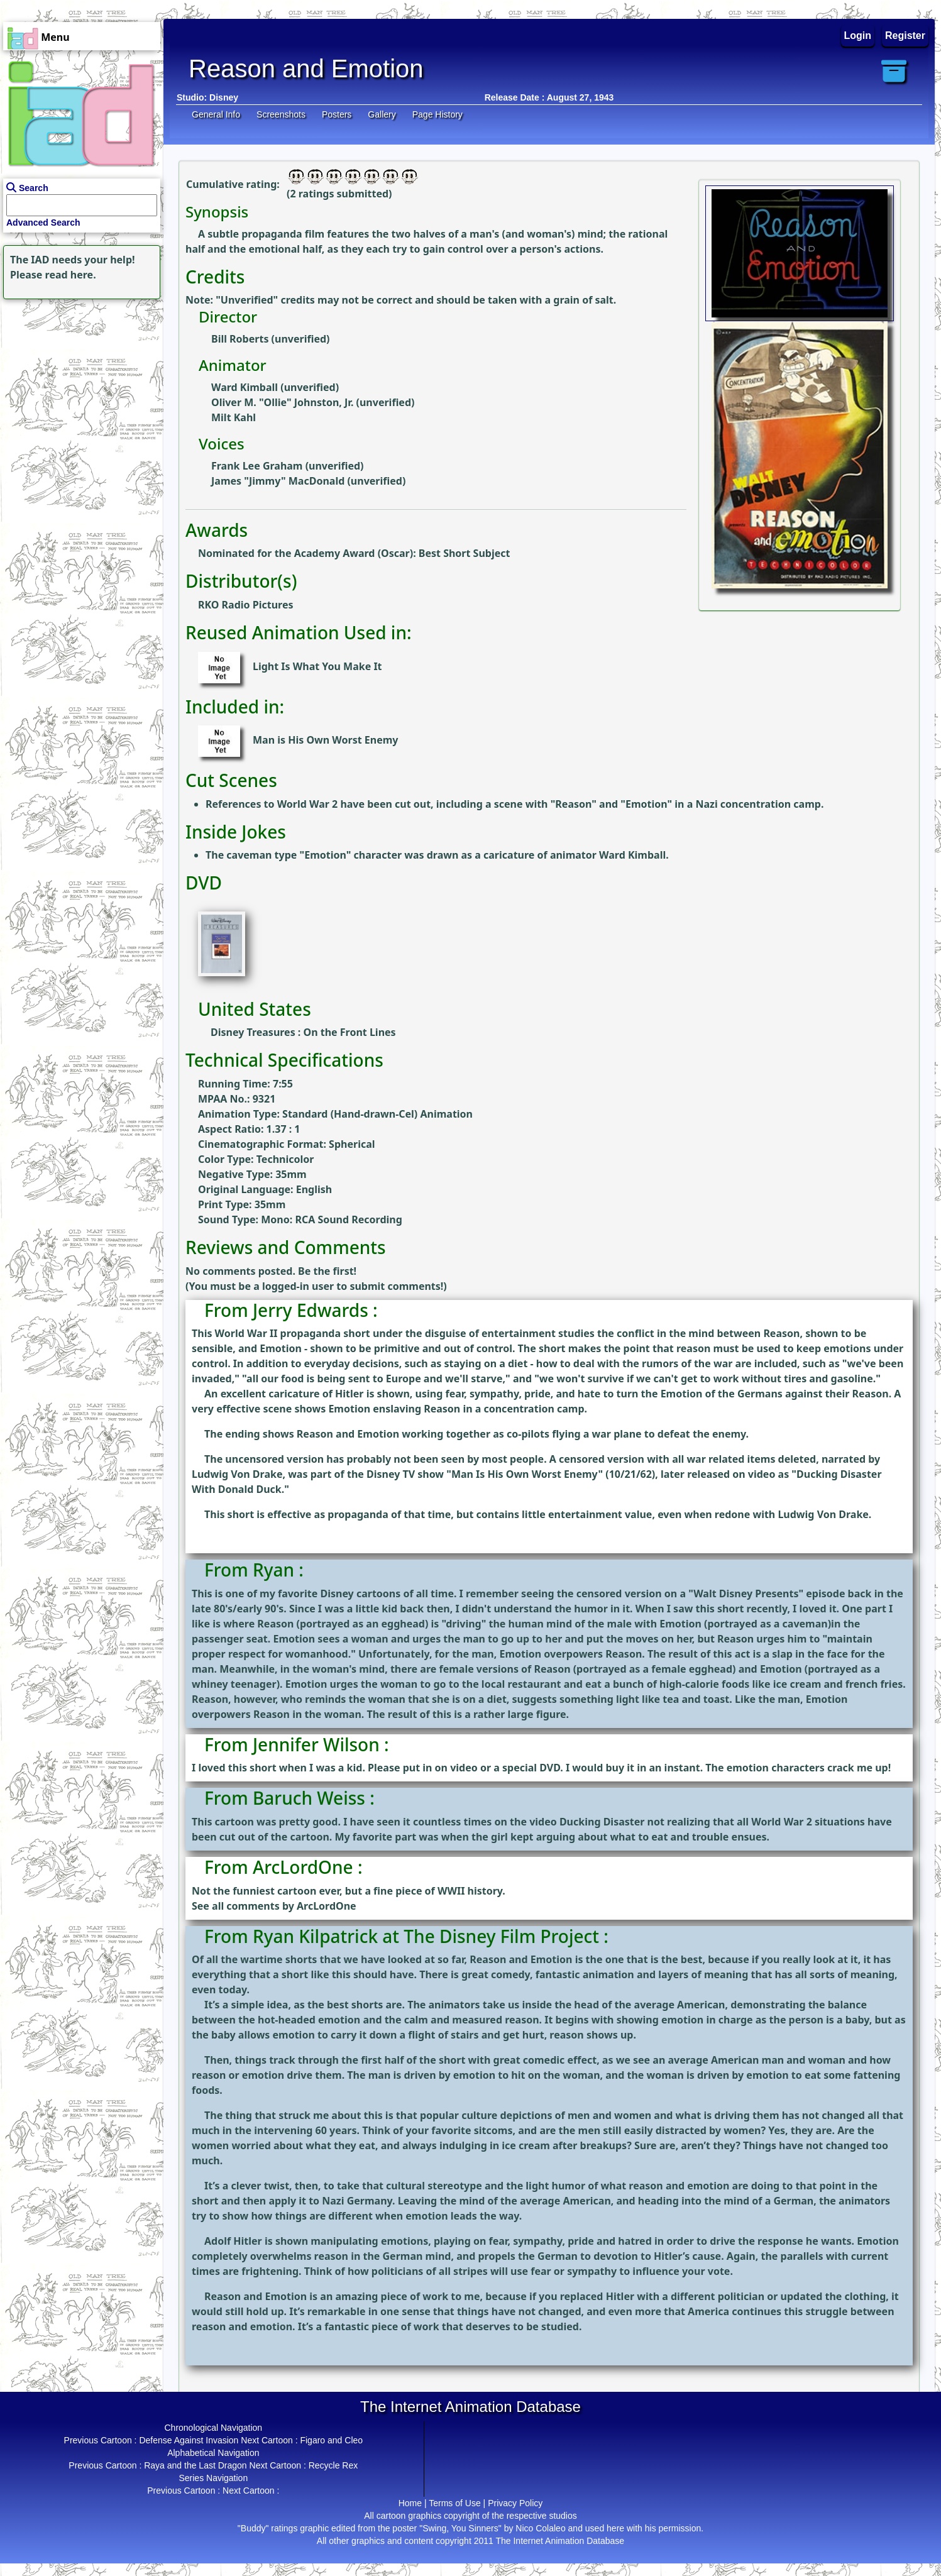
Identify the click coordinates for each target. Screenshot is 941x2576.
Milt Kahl (233, 417)
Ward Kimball (244, 387)
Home (410, 2503)
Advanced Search (43, 222)
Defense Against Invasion (188, 2440)
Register (905, 35)
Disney (223, 97)
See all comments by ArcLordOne (274, 1906)
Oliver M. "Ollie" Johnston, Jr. (282, 402)
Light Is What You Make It (317, 666)
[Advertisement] (78, 381)
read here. (70, 275)
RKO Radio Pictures (246, 605)
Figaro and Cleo (331, 2440)
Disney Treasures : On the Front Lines (303, 1032)
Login (858, 35)
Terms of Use (454, 2503)
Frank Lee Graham (256, 466)
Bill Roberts (239, 339)
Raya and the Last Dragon (195, 2465)
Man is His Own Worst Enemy (325, 740)
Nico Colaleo (540, 2528)
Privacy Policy (515, 2503)
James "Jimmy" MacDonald (277, 481)
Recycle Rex (333, 2465)
